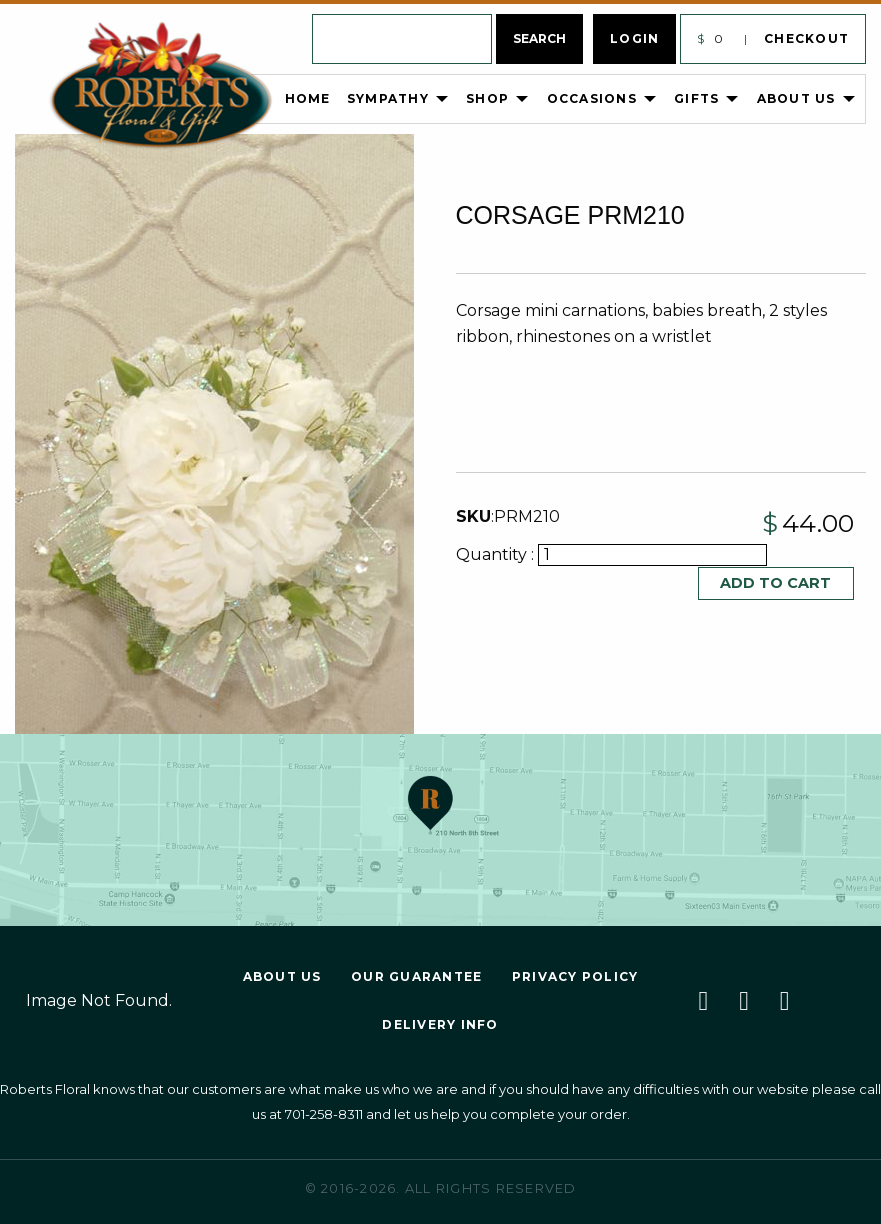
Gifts (696, 98)
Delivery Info (440, 1024)
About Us (796, 98)
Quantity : (497, 554)
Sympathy (388, 98)
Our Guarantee (416, 976)
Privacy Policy (575, 976)
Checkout (806, 38)
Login (634, 38)
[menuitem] (196, 99)
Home (308, 98)
